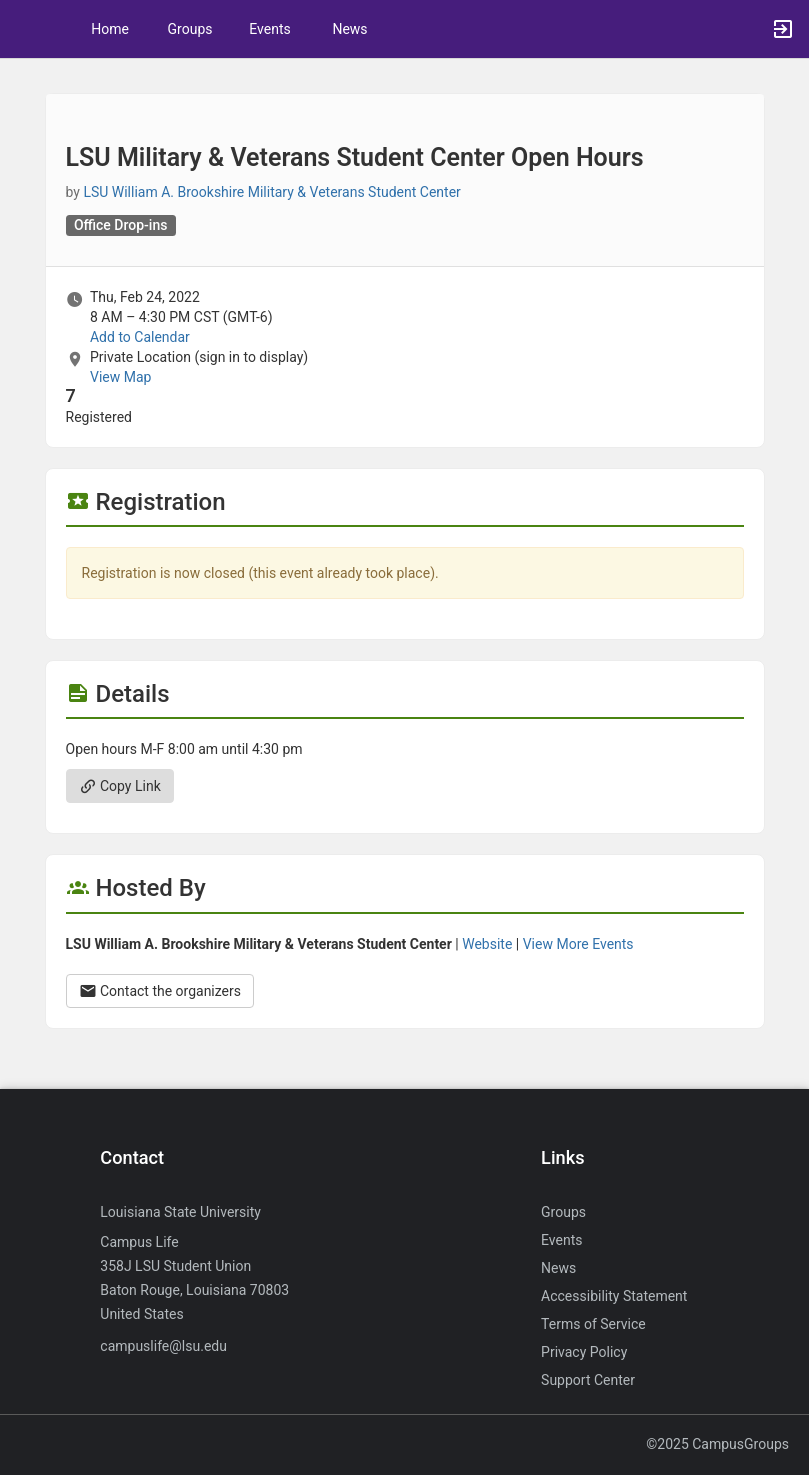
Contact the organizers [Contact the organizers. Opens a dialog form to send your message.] (160, 991)
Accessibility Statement (614, 1296)
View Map (120, 377)
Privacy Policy (584, 1352)
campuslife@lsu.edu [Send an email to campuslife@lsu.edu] (163, 1346)
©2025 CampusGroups (717, 1444)
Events (269, 29)
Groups (190, 29)
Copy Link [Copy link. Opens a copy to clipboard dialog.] (120, 786)
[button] (25, 29)
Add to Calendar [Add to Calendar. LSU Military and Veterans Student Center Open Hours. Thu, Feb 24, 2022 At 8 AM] (140, 337)
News (349, 29)
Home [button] (110, 29)
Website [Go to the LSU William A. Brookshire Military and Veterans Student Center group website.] (487, 944)
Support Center (588, 1380)
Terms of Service (593, 1324)
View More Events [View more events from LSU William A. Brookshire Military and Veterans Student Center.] (578, 944)
